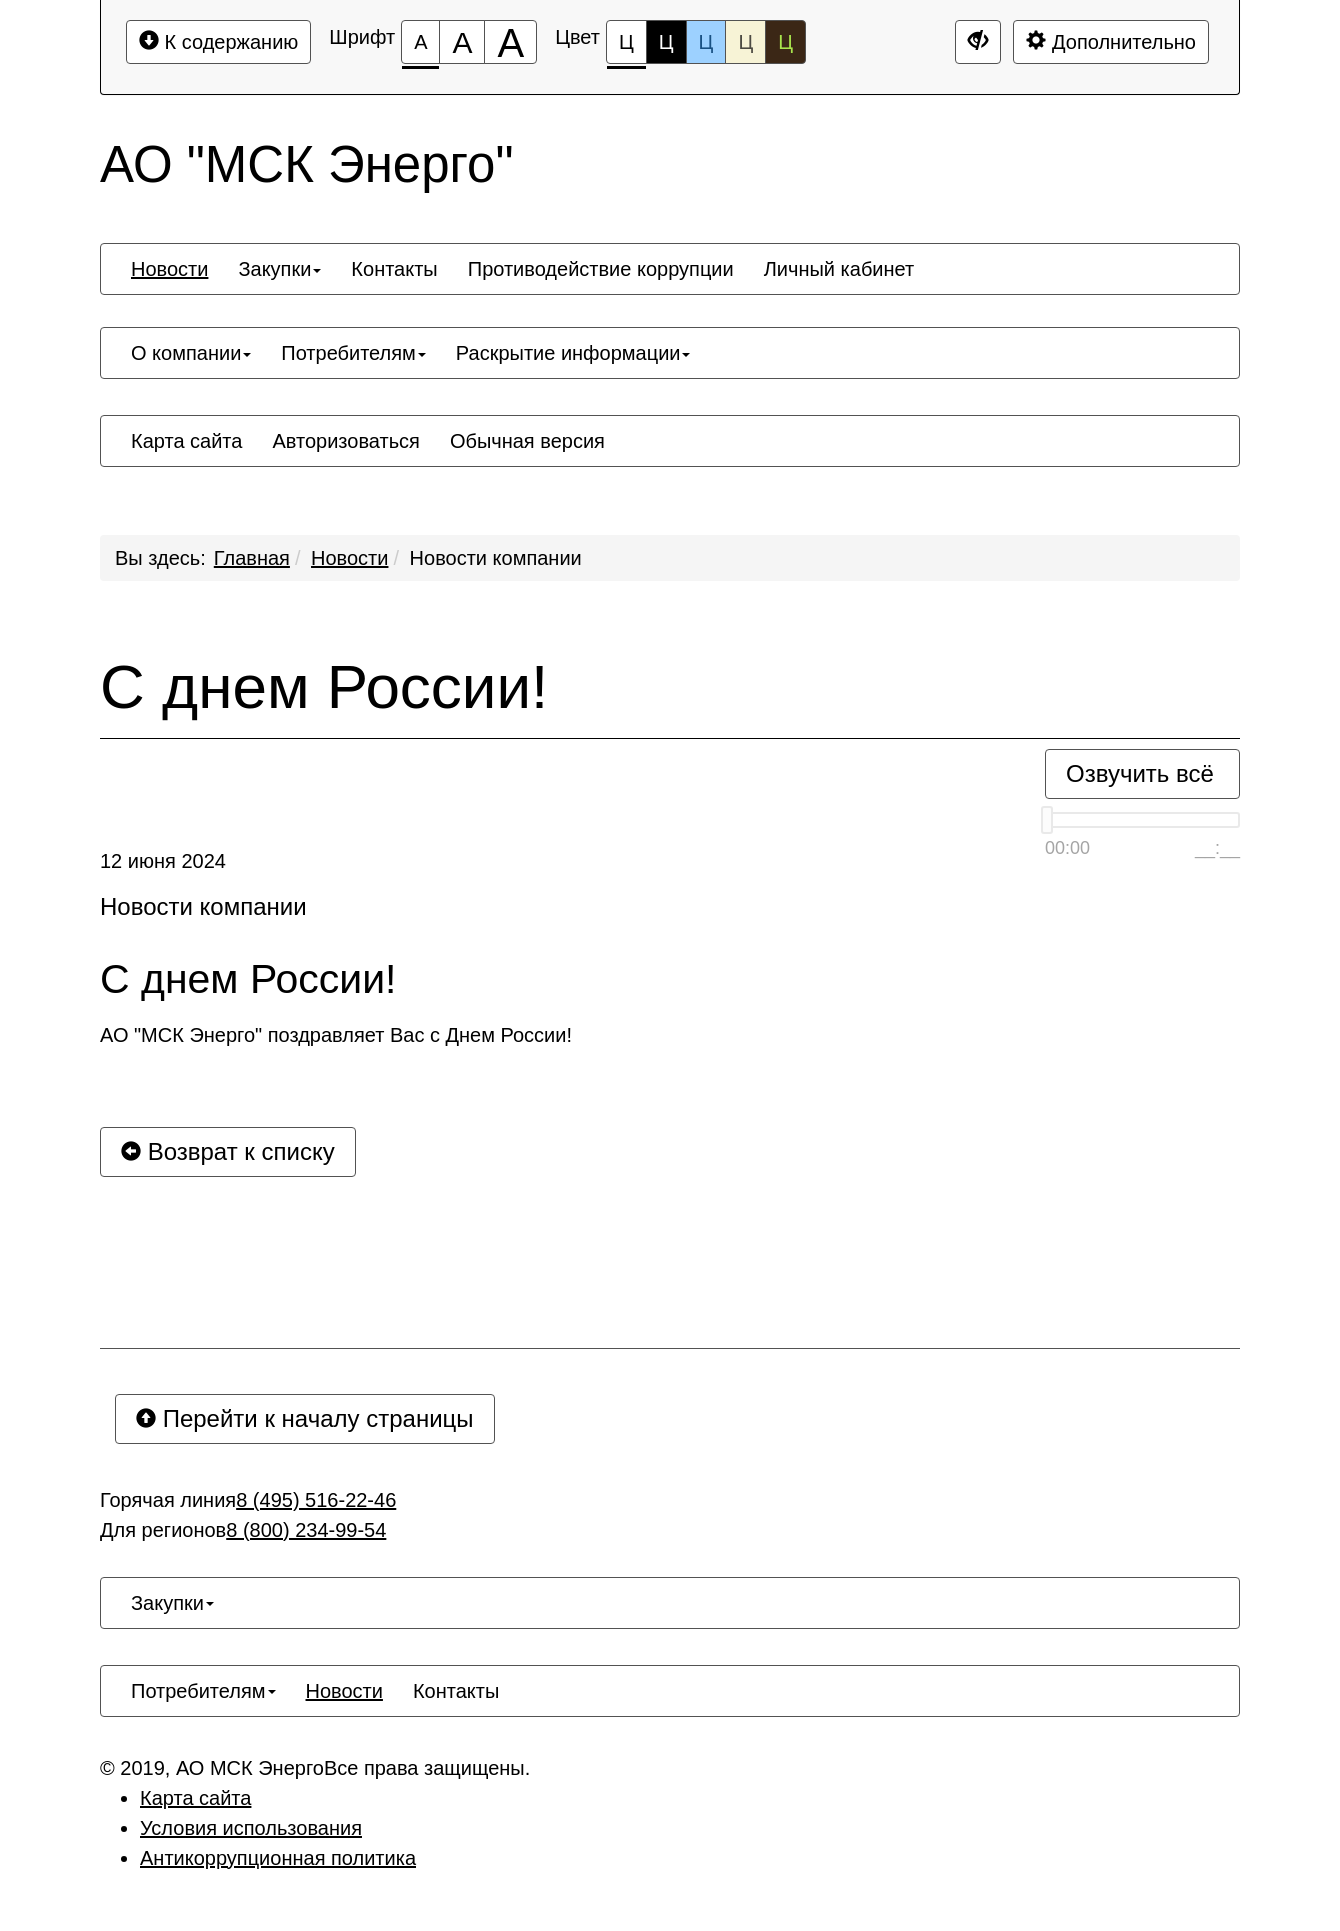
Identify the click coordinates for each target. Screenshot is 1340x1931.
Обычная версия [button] (527, 441)
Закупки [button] (279, 269)
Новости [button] (169, 269)
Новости (349, 558)
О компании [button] (191, 353)
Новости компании (496, 558)
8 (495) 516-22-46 (316, 1500)
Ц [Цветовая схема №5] (785, 42)
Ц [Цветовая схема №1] (626, 47)
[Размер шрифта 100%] (420, 42)
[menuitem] (169, 269)
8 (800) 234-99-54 (306, 1530)
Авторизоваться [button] (345, 441)
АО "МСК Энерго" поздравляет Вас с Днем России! (336, 1035)
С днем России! (324, 687)
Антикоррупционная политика (278, 1858)
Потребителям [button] (353, 353)
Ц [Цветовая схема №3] (706, 42)
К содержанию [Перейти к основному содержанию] (218, 41)
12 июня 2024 (163, 861)
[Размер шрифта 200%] (510, 42)
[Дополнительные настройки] (978, 42)
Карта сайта (195, 1798)
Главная (252, 558)
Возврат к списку (228, 1151)
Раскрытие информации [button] (573, 353)
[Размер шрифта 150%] (462, 42)
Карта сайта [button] (186, 441)
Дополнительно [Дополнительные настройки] (1111, 41)
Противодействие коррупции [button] (601, 269)
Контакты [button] (394, 269)
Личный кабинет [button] (839, 269)
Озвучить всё (1140, 773)
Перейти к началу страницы (305, 1418)
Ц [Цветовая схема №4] (745, 42)
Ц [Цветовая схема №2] (666, 42)
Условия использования (251, 1828)
